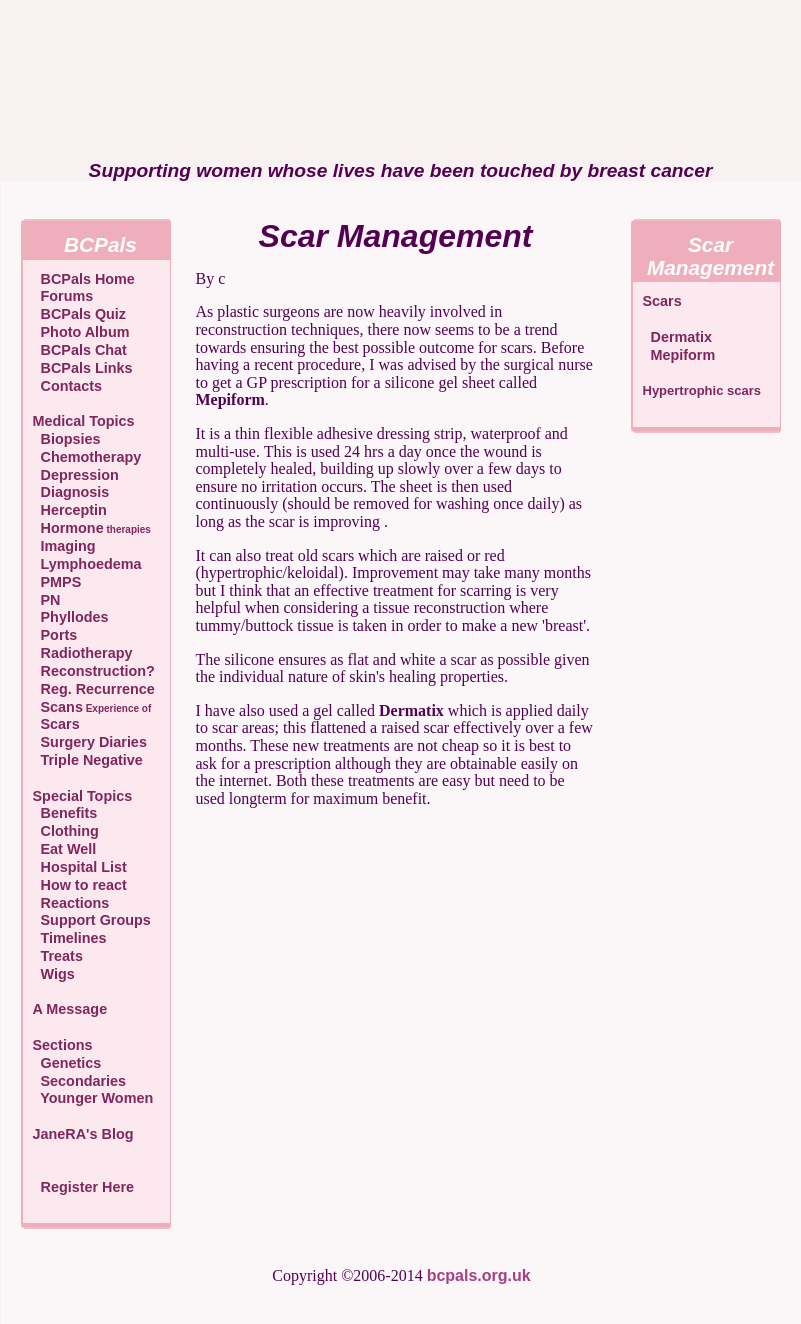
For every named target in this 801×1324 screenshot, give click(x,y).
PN (47, 600)
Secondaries (80, 1081)
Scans (92, 707)
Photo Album (81, 332)
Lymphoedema (87, 564)
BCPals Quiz (80, 314)
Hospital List (80, 867)
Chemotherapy (87, 457)
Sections (63, 1045)
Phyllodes (71, 617)
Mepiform (679, 355)
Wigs (54, 974)
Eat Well (65, 849)
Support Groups (92, 920)
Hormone (92, 528)
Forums (63, 296)
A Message (70, 1009)
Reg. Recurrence (94, 689)
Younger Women (93, 1098)
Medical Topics (84, 421)
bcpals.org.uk (479, 1275)
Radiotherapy (83, 653)
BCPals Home (84, 279)
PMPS (57, 582)
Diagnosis (71, 492)
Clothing (66, 831)
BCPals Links (83, 368)
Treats (58, 956)
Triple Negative (88, 760)
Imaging (64, 546)
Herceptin (70, 510)
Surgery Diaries (90, 742)
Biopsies (67, 439)
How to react (80, 885)
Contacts (68, 386)
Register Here (88, 1187)
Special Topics (83, 796)
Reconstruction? (94, 671)
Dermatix (678, 337)
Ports (55, 635)
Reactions (71, 903)
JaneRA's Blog (83, 1134)
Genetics (67, 1063)
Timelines (70, 938)
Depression (76, 475)
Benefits (65, 813)
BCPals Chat (80, 350)
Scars (56, 724)
